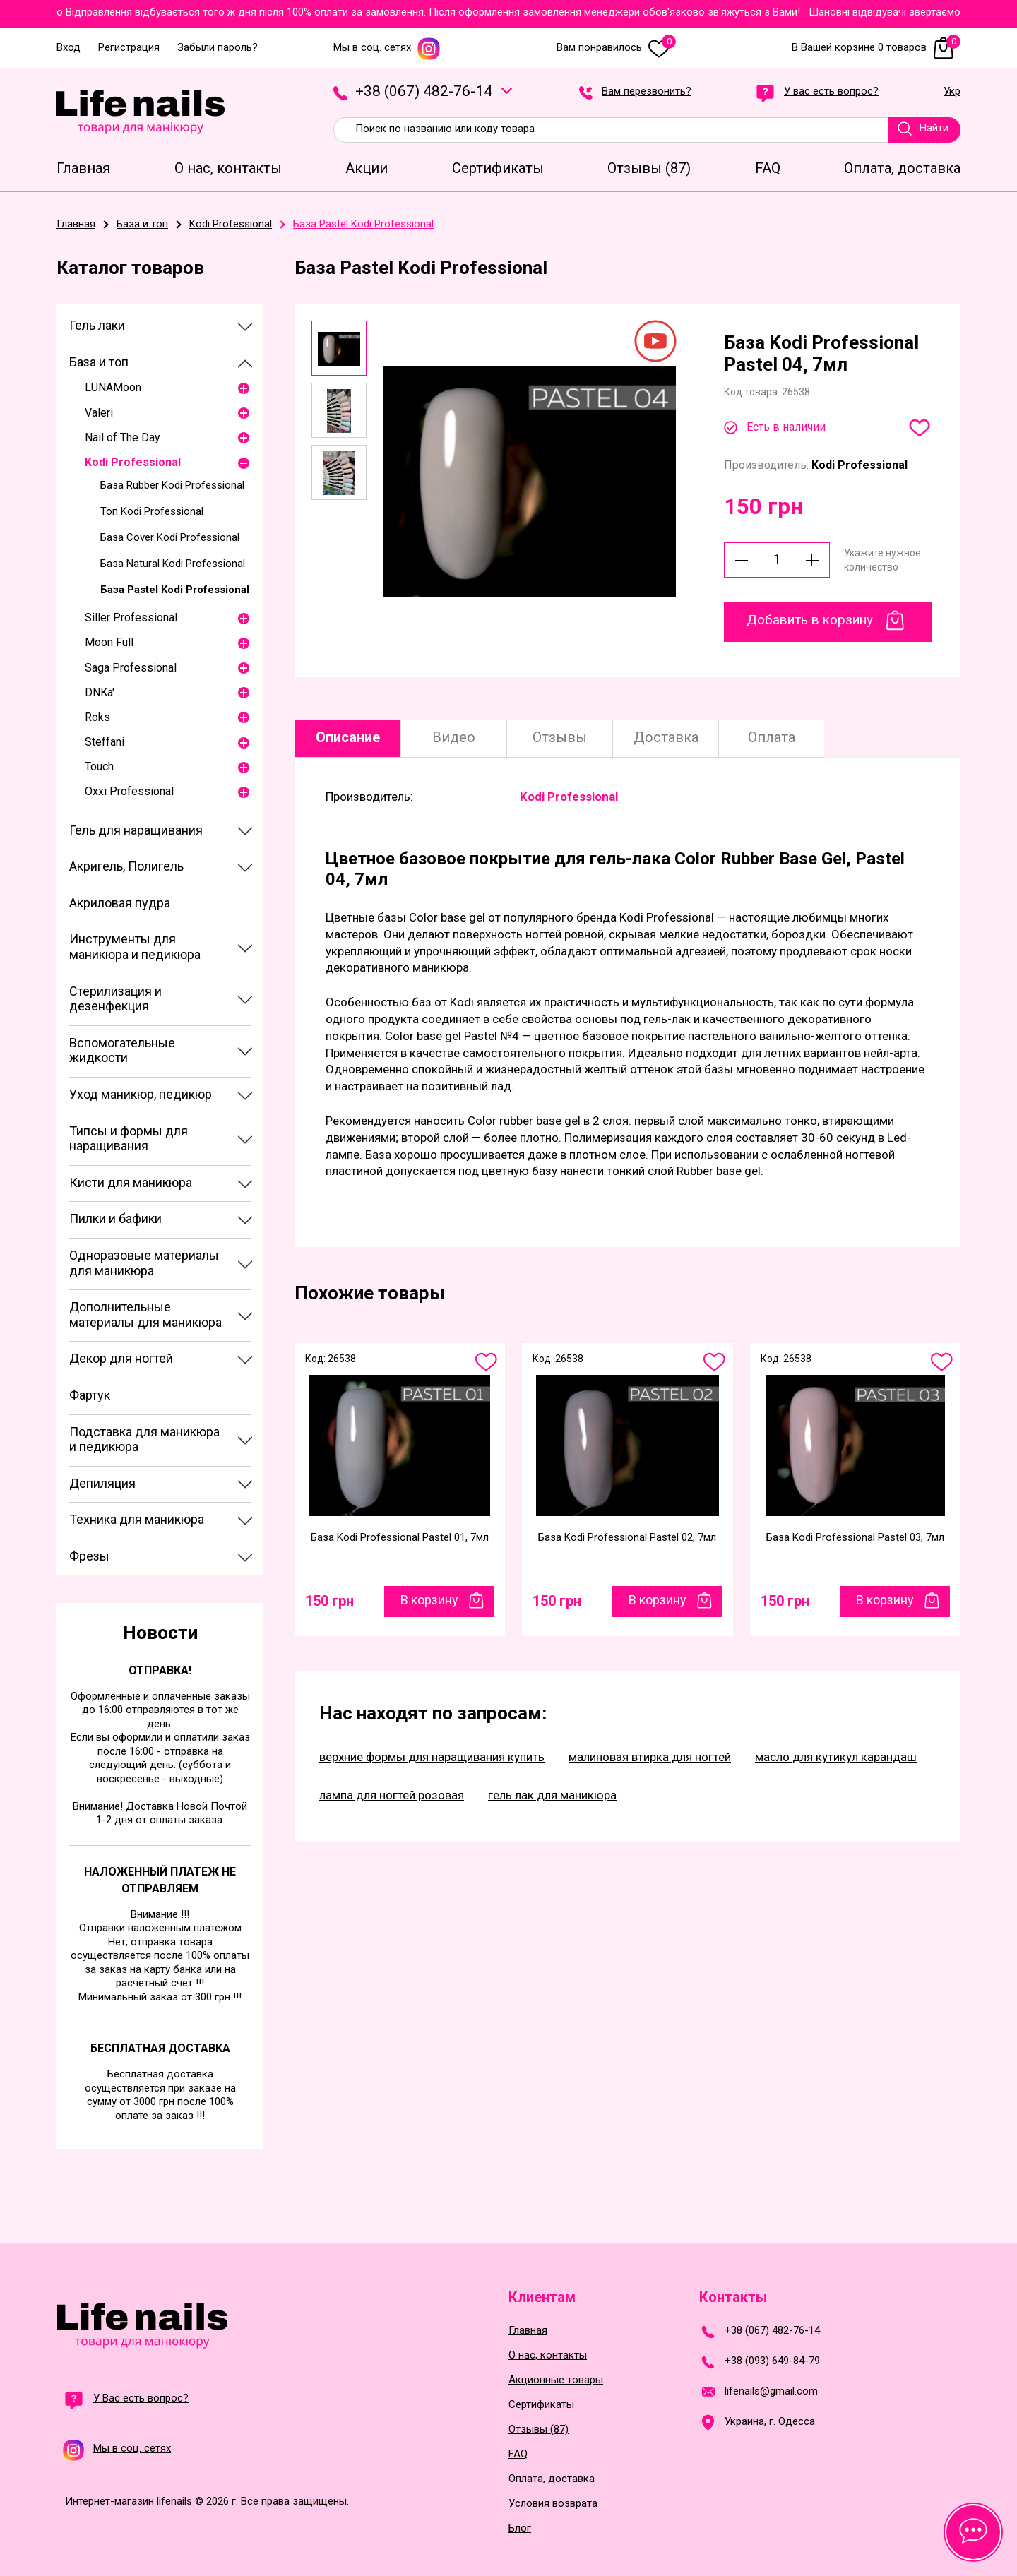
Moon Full (109, 642)
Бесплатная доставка (160, 2048)
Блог (520, 2528)
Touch (99, 766)
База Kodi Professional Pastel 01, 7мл (400, 1537)
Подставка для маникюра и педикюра (144, 1439)
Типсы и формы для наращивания (128, 1138)
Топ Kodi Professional (151, 511)
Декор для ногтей (121, 1358)
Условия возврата (553, 2503)
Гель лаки (97, 325)
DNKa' (99, 692)
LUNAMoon (113, 387)
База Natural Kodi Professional (172, 563)
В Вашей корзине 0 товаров (876, 47)
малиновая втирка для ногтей (650, 1757)
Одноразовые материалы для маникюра (144, 1263)
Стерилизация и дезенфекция (115, 999)
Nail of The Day (122, 437)
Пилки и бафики (115, 1218)
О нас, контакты (548, 2355)
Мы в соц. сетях (387, 47)
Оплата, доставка (552, 2479)
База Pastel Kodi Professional (174, 589)
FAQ (518, 2454)
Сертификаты (541, 2404)
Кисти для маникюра (130, 1182)
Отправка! (160, 1670)
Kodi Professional (133, 462)
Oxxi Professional (129, 791)
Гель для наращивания (136, 830)
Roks (97, 717)
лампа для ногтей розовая (391, 1795)
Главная (528, 2330)
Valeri (99, 412)
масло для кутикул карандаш (836, 1757)
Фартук (89, 1395)
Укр (952, 91)
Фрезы (89, 1556)
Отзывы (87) (539, 2429)
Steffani (104, 742)
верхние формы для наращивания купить (432, 1757)
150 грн (329, 1601)
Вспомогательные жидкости (122, 1050)
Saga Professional (131, 667)
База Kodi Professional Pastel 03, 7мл (855, 1537)
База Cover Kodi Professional (169, 537)
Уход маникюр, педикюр (140, 1094)
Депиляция (102, 1483)
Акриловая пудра (119, 902)
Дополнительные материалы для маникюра (145, 1314)
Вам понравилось (616, 47)
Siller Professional (131, 617)
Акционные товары (556, 2380)
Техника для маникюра (136, 1519)
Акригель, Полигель (126, 866)
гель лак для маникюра (552, 1795)
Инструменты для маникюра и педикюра (135, 946)
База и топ (99, 361)
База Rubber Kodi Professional (172, 485)
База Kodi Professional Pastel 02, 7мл (627, 1537)
